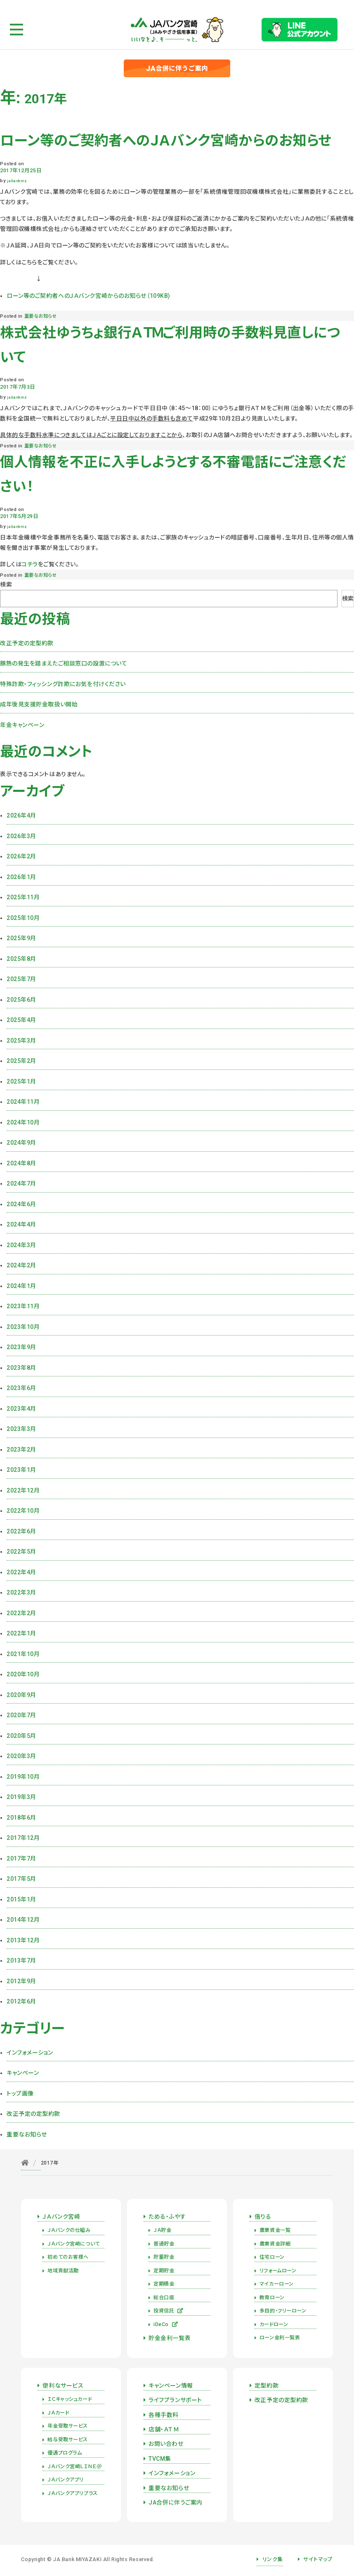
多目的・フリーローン (283, 2311)
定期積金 (163, 2284)
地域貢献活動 (62, 2271)
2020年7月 (21, 1715)
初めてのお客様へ (67, 2257)
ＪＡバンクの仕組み (68, 2230)
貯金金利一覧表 (170, 2338)
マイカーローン (277, 2284)
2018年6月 (21, 1817)
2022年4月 (21, 1572)
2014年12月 (23, 1919)
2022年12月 (23, 1490)
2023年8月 (21, 1367)
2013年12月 (23, 1940)
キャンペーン (23, 2073)
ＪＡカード (58, 2413)
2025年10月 (23, 918)
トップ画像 (20, 2093)
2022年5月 (21, 1551)
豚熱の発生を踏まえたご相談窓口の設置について (63, 663)
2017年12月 (23, 1838)
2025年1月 (21, 1081)
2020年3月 (21, 1756)
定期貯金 (163, 2271)
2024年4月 (21, 1224)
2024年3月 (21, 1245)
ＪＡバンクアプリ (65, 2480)
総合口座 (163, 2297)
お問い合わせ (166, 2444)
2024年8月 (21, 1163)
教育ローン (272, 2297)
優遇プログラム (64, 2453)
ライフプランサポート (175, 2400)
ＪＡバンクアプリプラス (72, 2493)
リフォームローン (278, 2271)
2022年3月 (21, 1592)
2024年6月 (21, 1204)
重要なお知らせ (40, 316)
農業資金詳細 (275, 2244)
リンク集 (272, 2559)
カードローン (274, 2324)
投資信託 (168, 2311)
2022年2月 (21, 1613)
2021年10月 (23, 1654)
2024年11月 (23, 1101)
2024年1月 (21, 1286)
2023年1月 (21, 1469)
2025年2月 (21, 1060)
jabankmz (17, 181)
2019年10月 (23, 1776)
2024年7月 (21, 1183)
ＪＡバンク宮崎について (73, 2244)
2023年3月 (21, 1429)
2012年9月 (21, 1981)
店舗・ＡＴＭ (164, 2429)
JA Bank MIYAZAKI (77, 2559)
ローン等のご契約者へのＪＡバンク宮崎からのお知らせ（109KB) (88, 295)
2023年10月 (23, 1327)
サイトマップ (318, 2559)
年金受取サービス (67, 2426)
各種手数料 (164, 2415)
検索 (6, 584)
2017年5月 (21, 1878)
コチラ (29, 564)
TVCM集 (160, 2458)
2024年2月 (21, 1265)
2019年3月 (21, 1797)
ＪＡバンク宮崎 (61, 2216)
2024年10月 (23, 1122)
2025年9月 (21, 938)
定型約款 (266, 2385)
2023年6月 (21, 1388)
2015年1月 (21, 1899)
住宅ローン (272, 2257)
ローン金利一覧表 (280, 2338)
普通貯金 (163, 2244)
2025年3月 (21, 1040)
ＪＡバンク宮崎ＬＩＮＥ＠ (74, 2466)
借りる (263, 2216)
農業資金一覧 (275, 2230)
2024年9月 (21, 1142)
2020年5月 (21, 1735)
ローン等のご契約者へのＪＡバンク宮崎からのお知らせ (166, 141)
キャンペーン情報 (171, 2385)
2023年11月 (23, 1306)
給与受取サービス (67, 2440)
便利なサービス (62, 2385)
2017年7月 (21, 1858)
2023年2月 (21, 1449)
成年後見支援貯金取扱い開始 (39, 704)
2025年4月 (21, 1020)
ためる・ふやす (167, 2216)
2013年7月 (21, 1960)
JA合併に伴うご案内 (176, 2502)
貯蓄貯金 (163, 2257)
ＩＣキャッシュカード (69, 2399)
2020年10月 (23, 1674)
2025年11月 (23, 897)
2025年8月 (21, 958)
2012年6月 (21, 2001)
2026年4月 (21, 815)
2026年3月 (21, 836)
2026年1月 (21, 877)
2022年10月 (23, 1510)
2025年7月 (21, 979)
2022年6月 (21, 1531)
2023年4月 (21, 1408)
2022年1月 (21, 1633)
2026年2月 (21, 856)
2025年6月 (21, 999)
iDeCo (165, 2324)
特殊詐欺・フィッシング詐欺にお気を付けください (63, 684)
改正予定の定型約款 (27, 643)
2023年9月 (21, 1347)
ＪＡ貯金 (162, 2230)
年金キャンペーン (22, 725)
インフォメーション (30, 2052)
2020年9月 (21, 1695)
